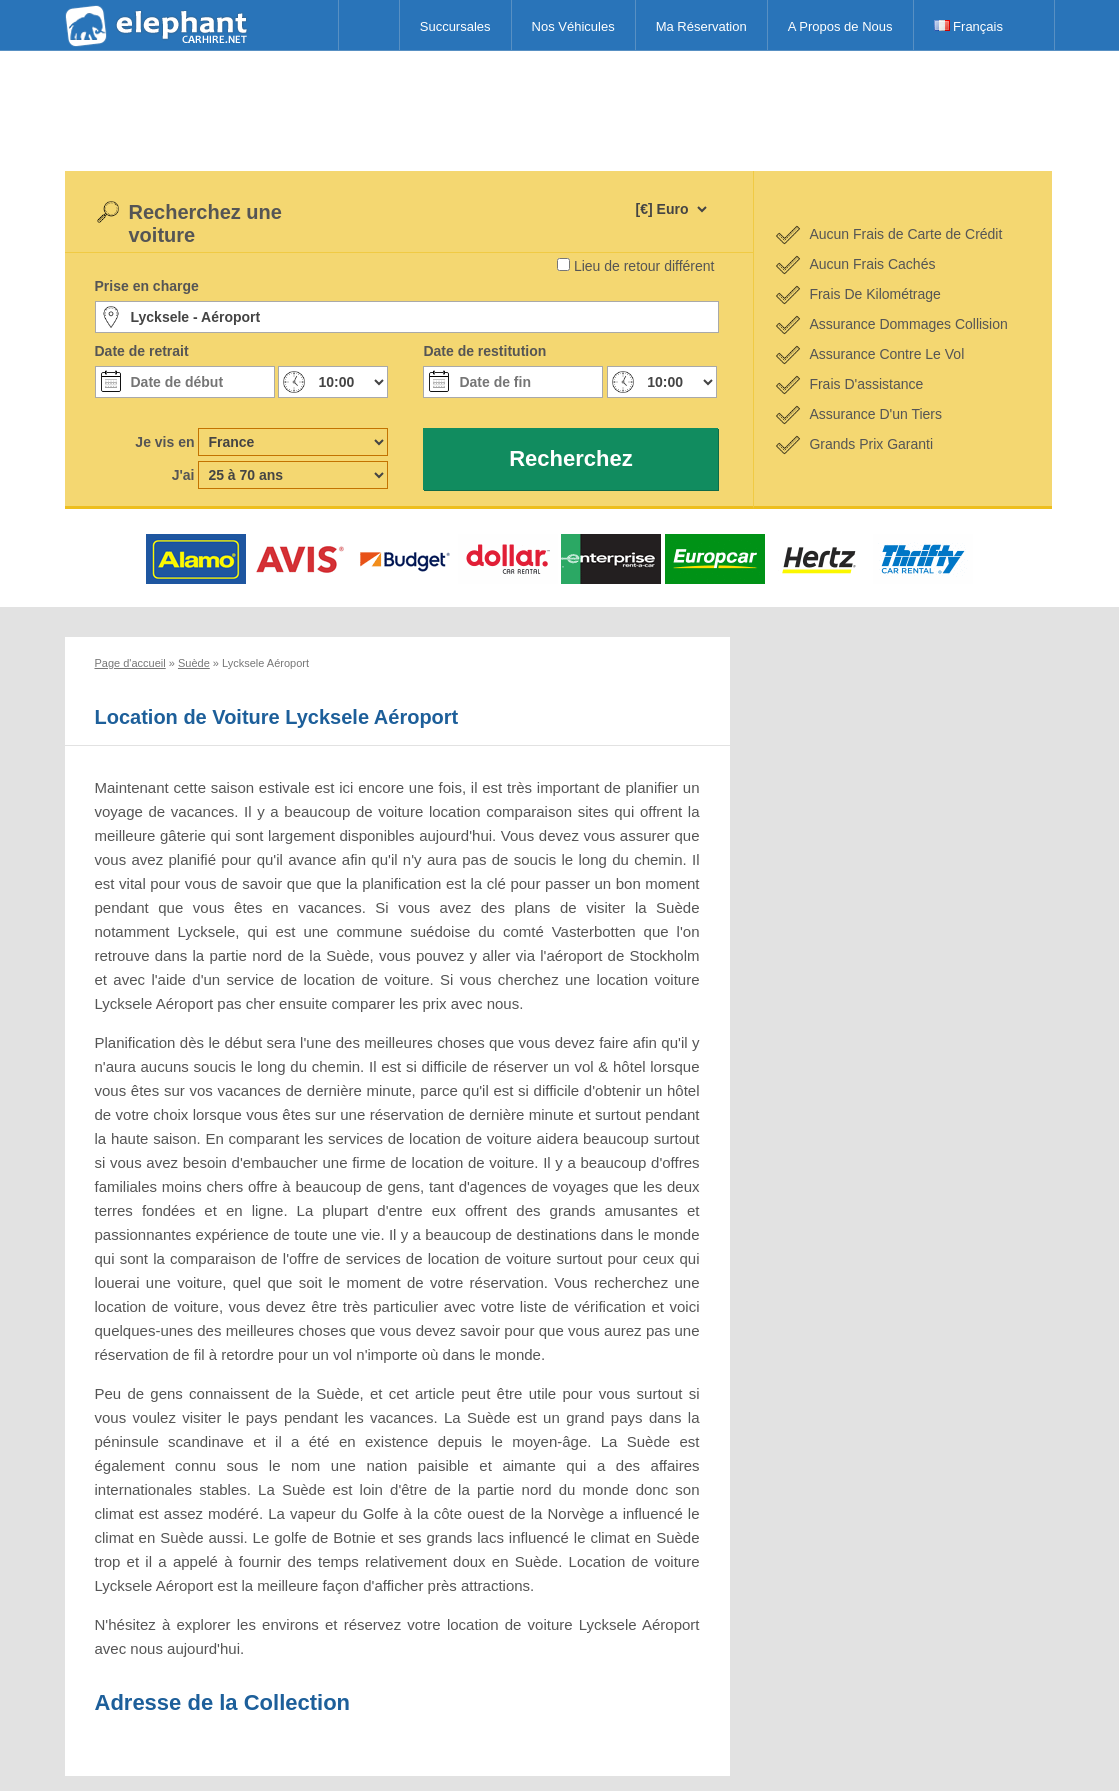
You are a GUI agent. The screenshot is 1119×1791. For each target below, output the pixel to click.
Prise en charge (147, 286)
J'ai (183, 475)
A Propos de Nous (840, 26)
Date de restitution (484, 351)
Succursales (455, 26)
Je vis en (164, 442)
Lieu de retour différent (644, 266)
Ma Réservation (701, 26)
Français (968, 26)
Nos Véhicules (573, 26)
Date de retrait (142, 351)
